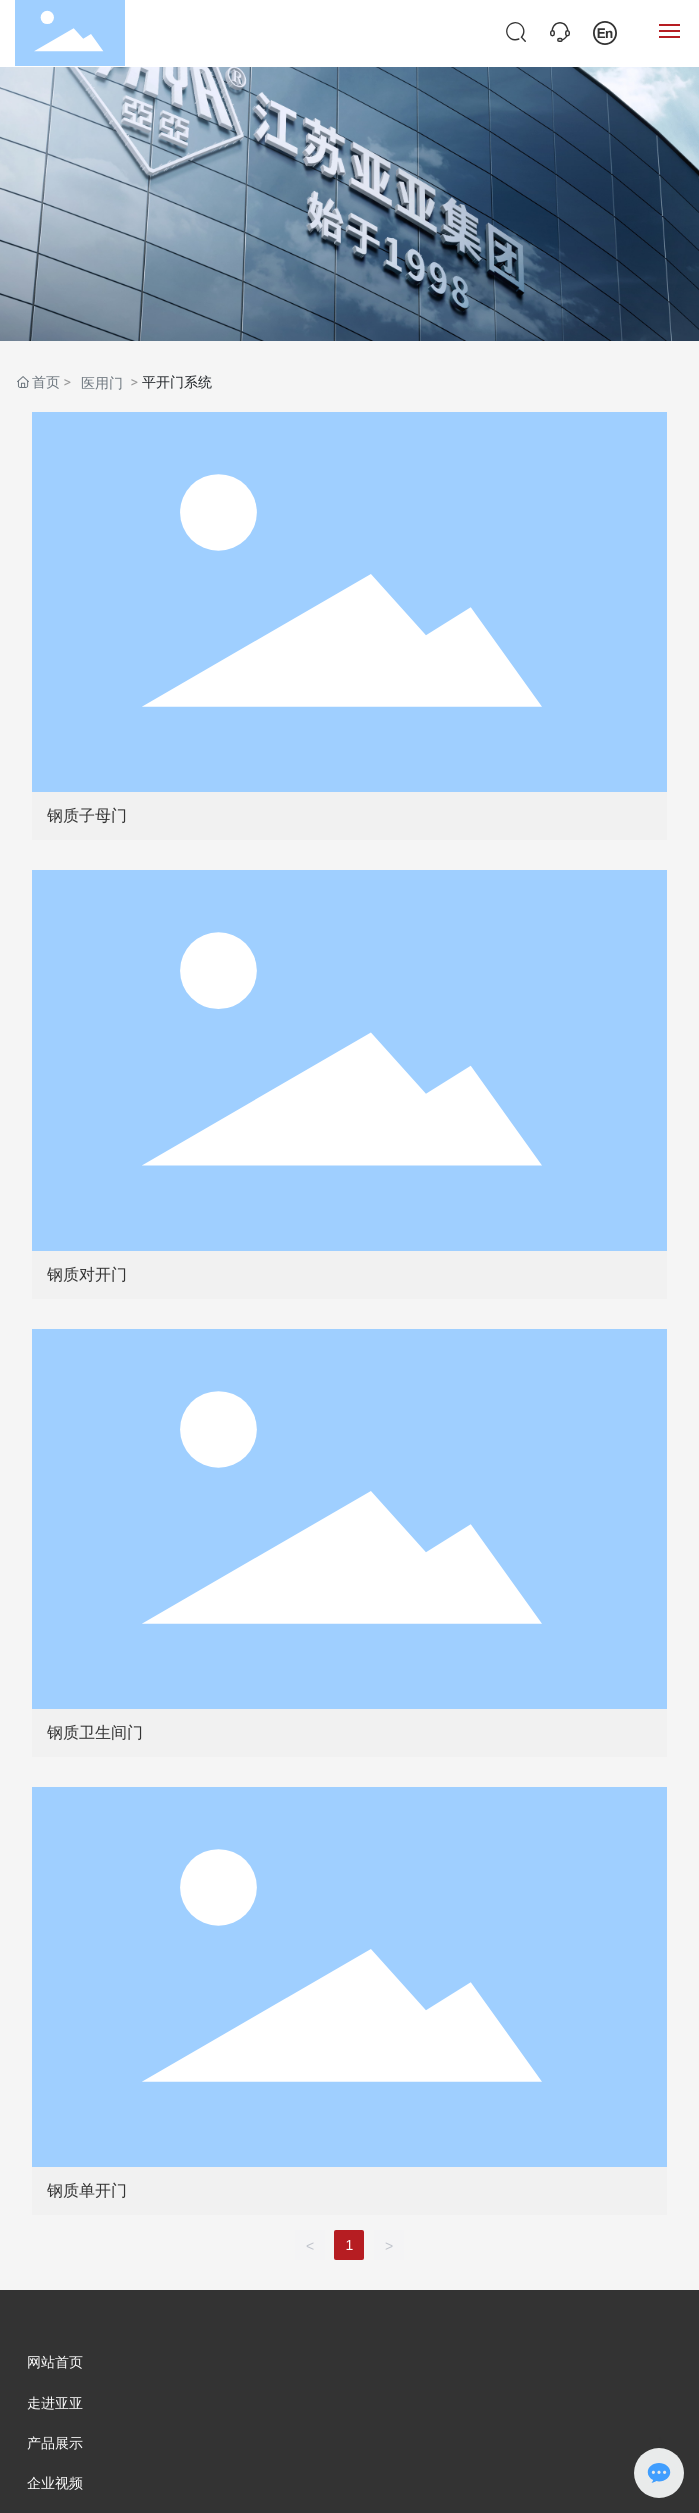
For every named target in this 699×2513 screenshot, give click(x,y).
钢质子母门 (87, 815)
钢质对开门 (87, 1274)
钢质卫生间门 (95, 1732)
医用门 (102, 383)
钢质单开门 (87, 2190)
